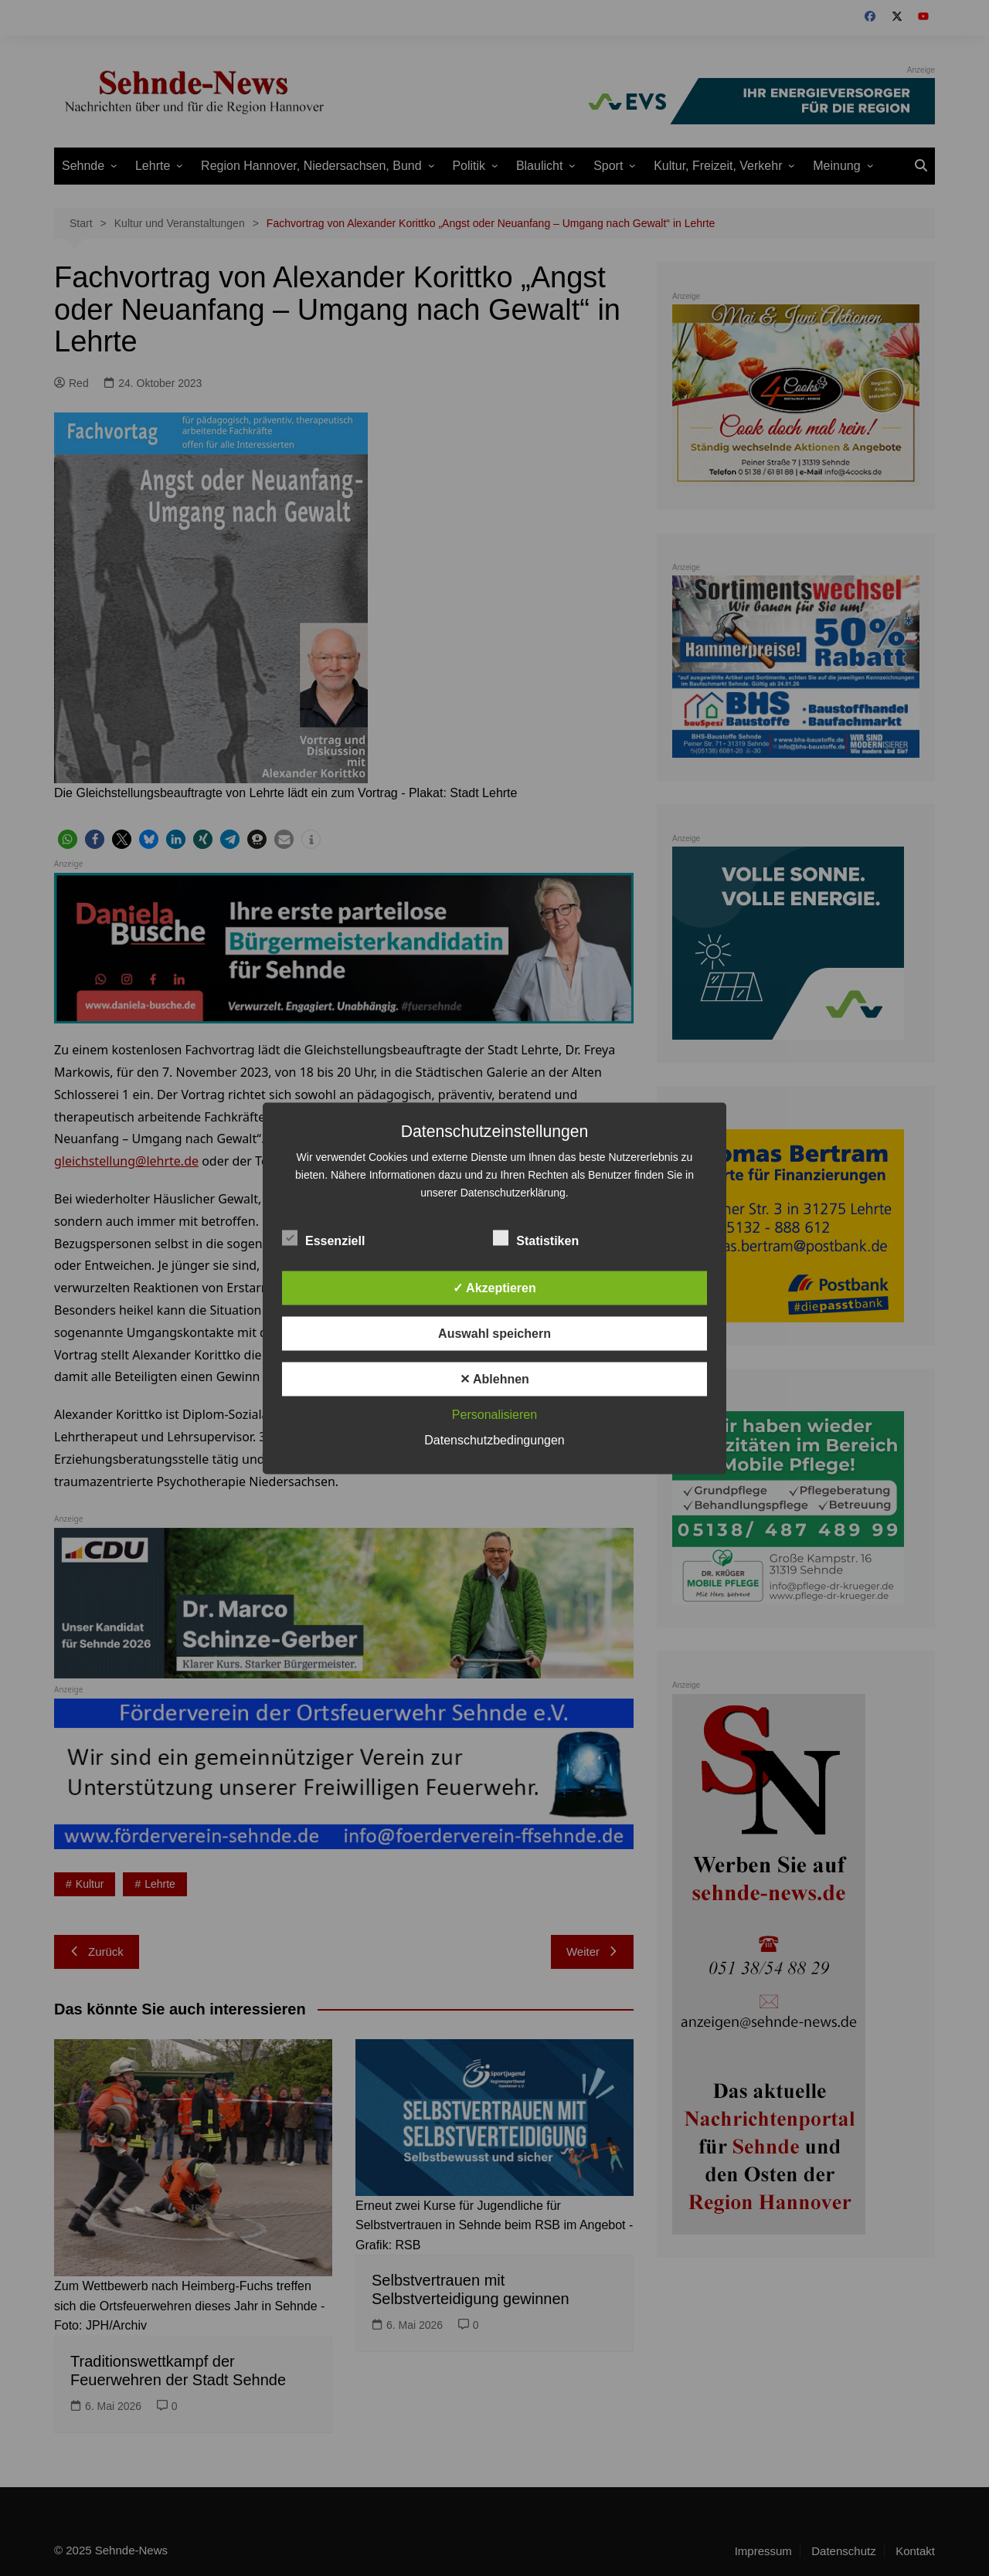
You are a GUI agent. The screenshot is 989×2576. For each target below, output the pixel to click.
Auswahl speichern (494, 1332)
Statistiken (536, 1237)
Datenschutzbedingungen (494, 1439)
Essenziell (323, 1237)
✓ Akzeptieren (494, 1287)
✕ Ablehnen (494, 1378)
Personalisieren (494, 1413)
